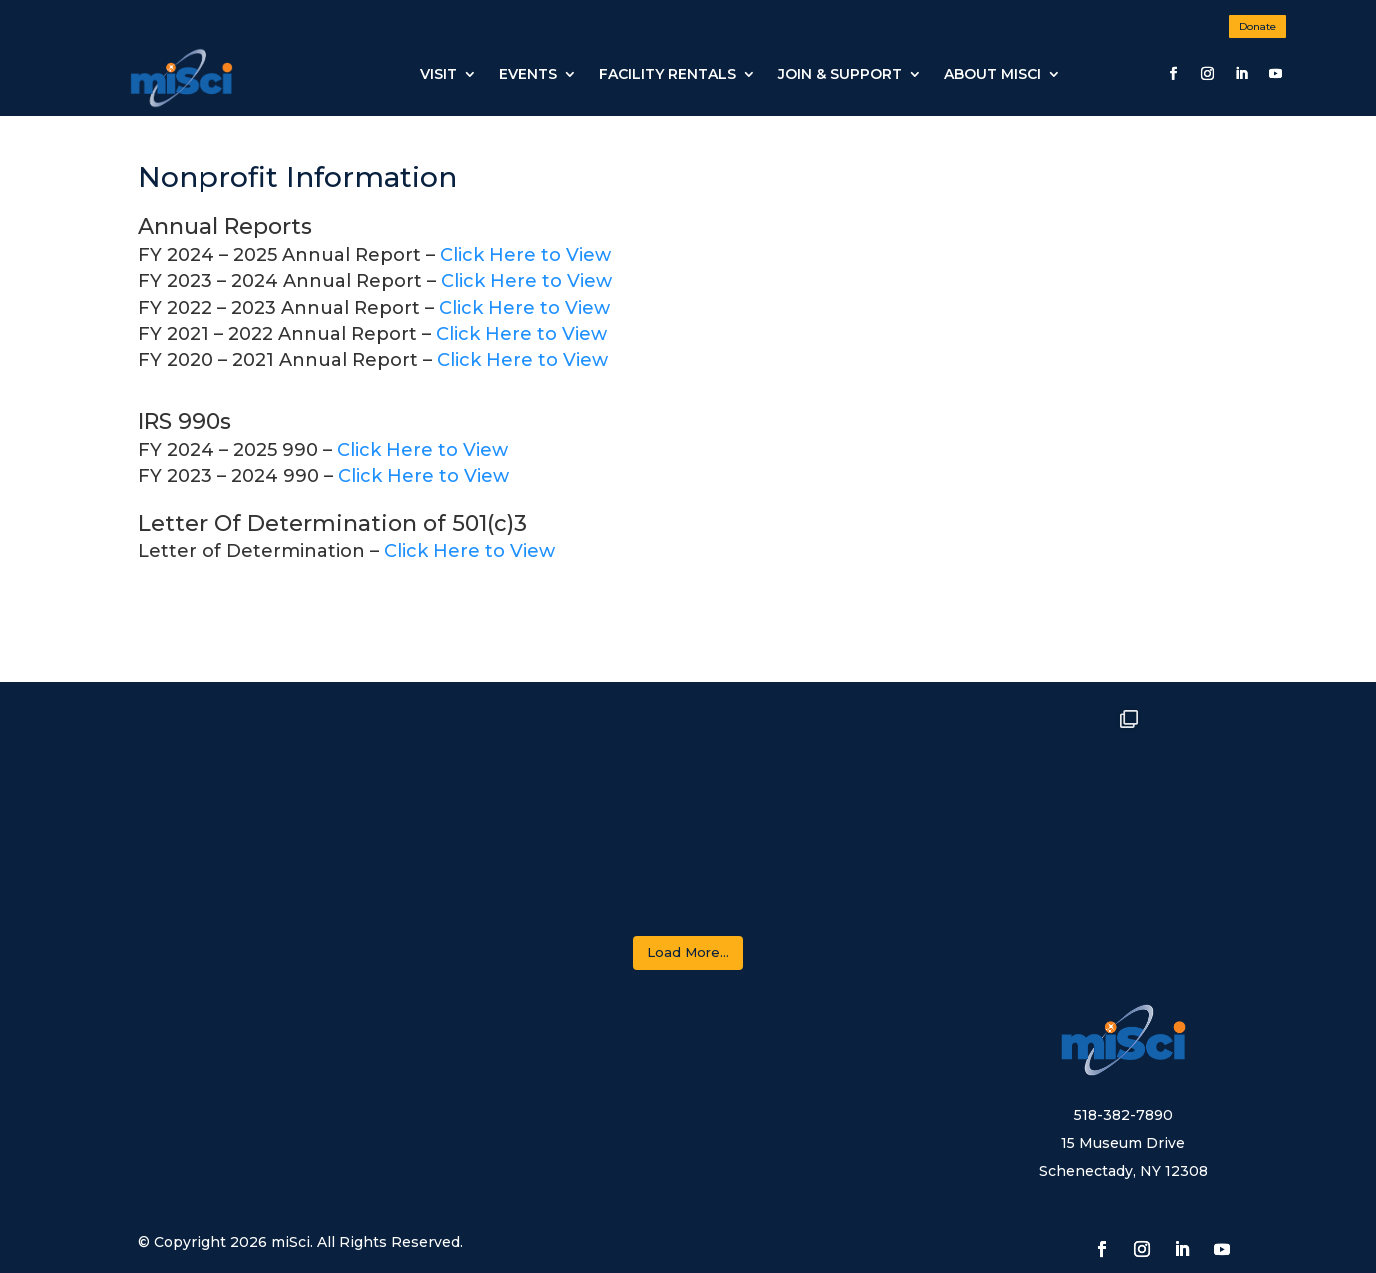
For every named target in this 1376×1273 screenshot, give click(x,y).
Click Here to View (525, 255)
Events (528, 74)
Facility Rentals (667, 74)
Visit (438, 74)
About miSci (992, 74)
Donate (1257, 26)
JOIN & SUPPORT (840, 74)
